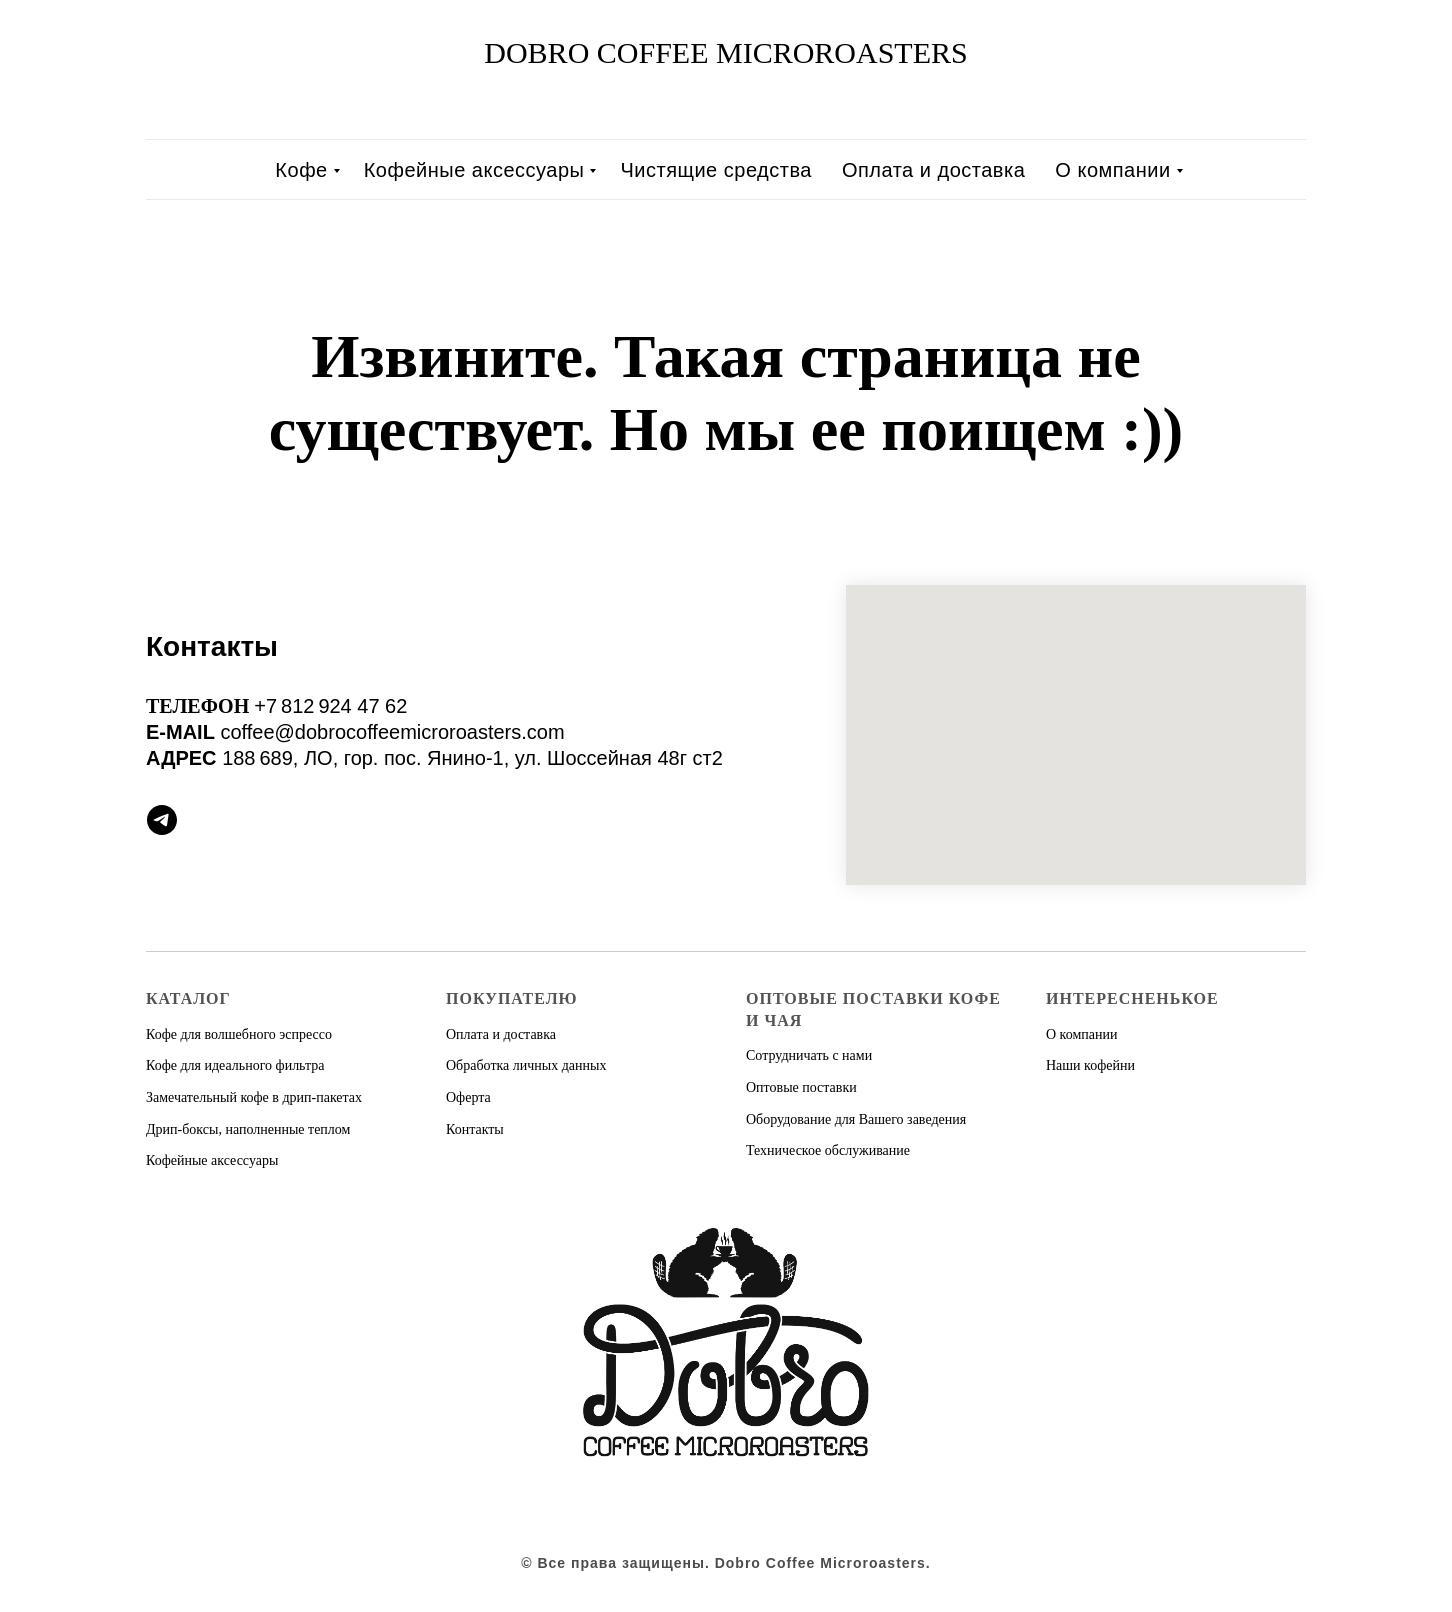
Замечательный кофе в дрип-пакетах (254, 1097)
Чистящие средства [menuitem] (715, 170)
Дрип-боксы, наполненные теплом (248, 1129)
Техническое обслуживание (828, 1150)
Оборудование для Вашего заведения (856, 1119)
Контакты (475, 1129)
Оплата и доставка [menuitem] (933, 170)
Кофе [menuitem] (301, 170)
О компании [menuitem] (1112, 170)
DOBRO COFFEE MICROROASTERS (725, 52)
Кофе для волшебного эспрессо (239, 1034)
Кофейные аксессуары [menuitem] (474, 170)
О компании (1081, 1034)
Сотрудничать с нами (809, 1055)
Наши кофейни (1090, 1065)
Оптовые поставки (801, 1087)
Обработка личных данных (526, 1065)
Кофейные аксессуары (212, 1160)
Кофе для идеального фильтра (235, 1065)
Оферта (468, 1097)
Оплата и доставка (501, 1034)
